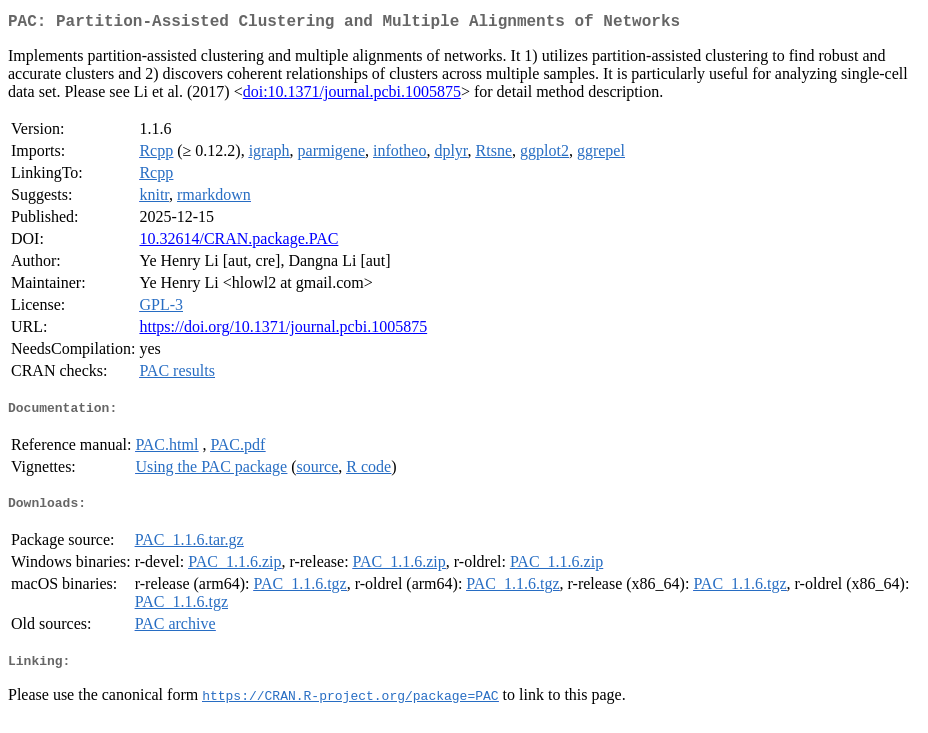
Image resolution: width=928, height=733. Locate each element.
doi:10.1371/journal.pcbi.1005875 (352, 95)
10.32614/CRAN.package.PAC (238, 242)
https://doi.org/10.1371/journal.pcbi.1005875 (283, 330)
